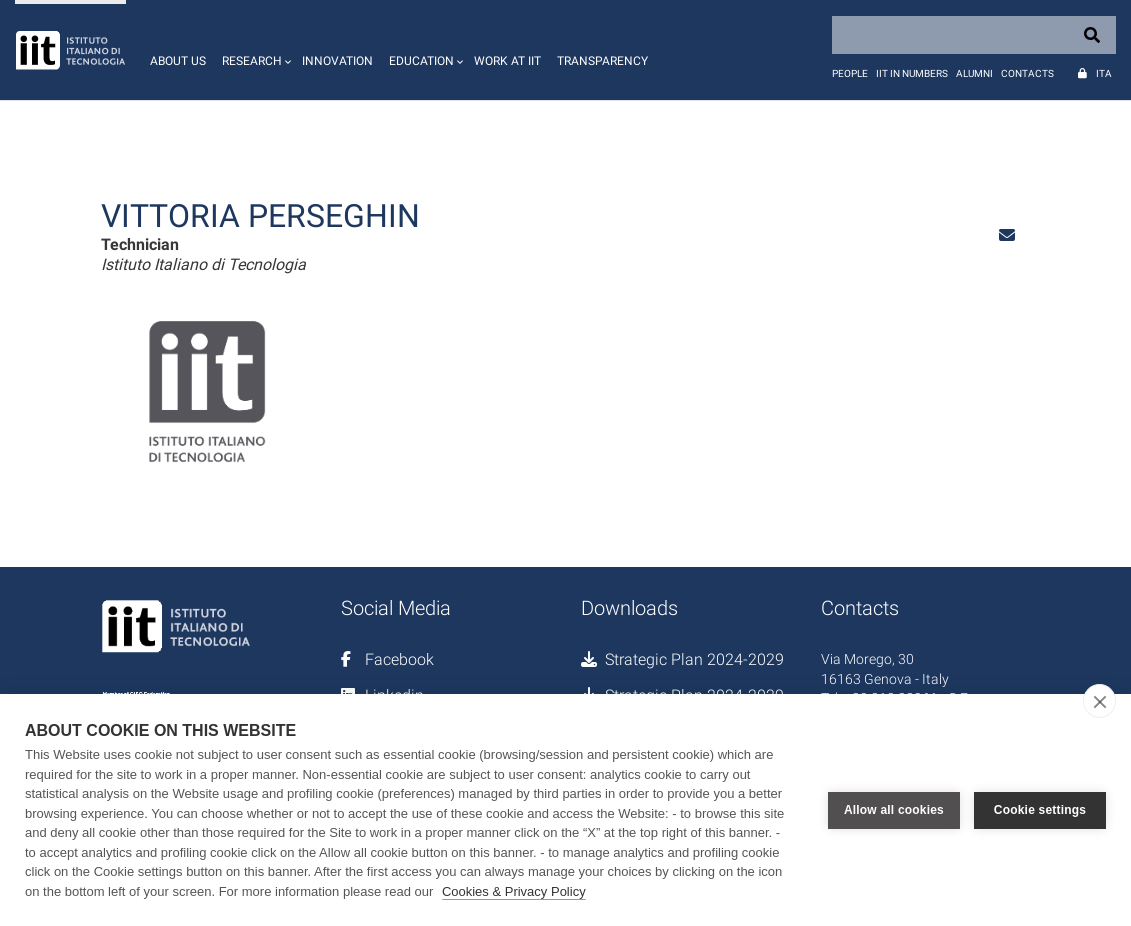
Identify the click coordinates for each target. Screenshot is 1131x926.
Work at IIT (507, 61)
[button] (254, 50)
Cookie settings (1040, 810)
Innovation (337, 61)
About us (178, 61)
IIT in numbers (912, 73)
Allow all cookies (894, 810)
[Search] (974, 35)
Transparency (602, 61)
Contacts (1027, 73)
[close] (1099, 701)
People (850, 73)
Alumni (974, 73)
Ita (1104, 73)
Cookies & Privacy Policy (514, 891)
